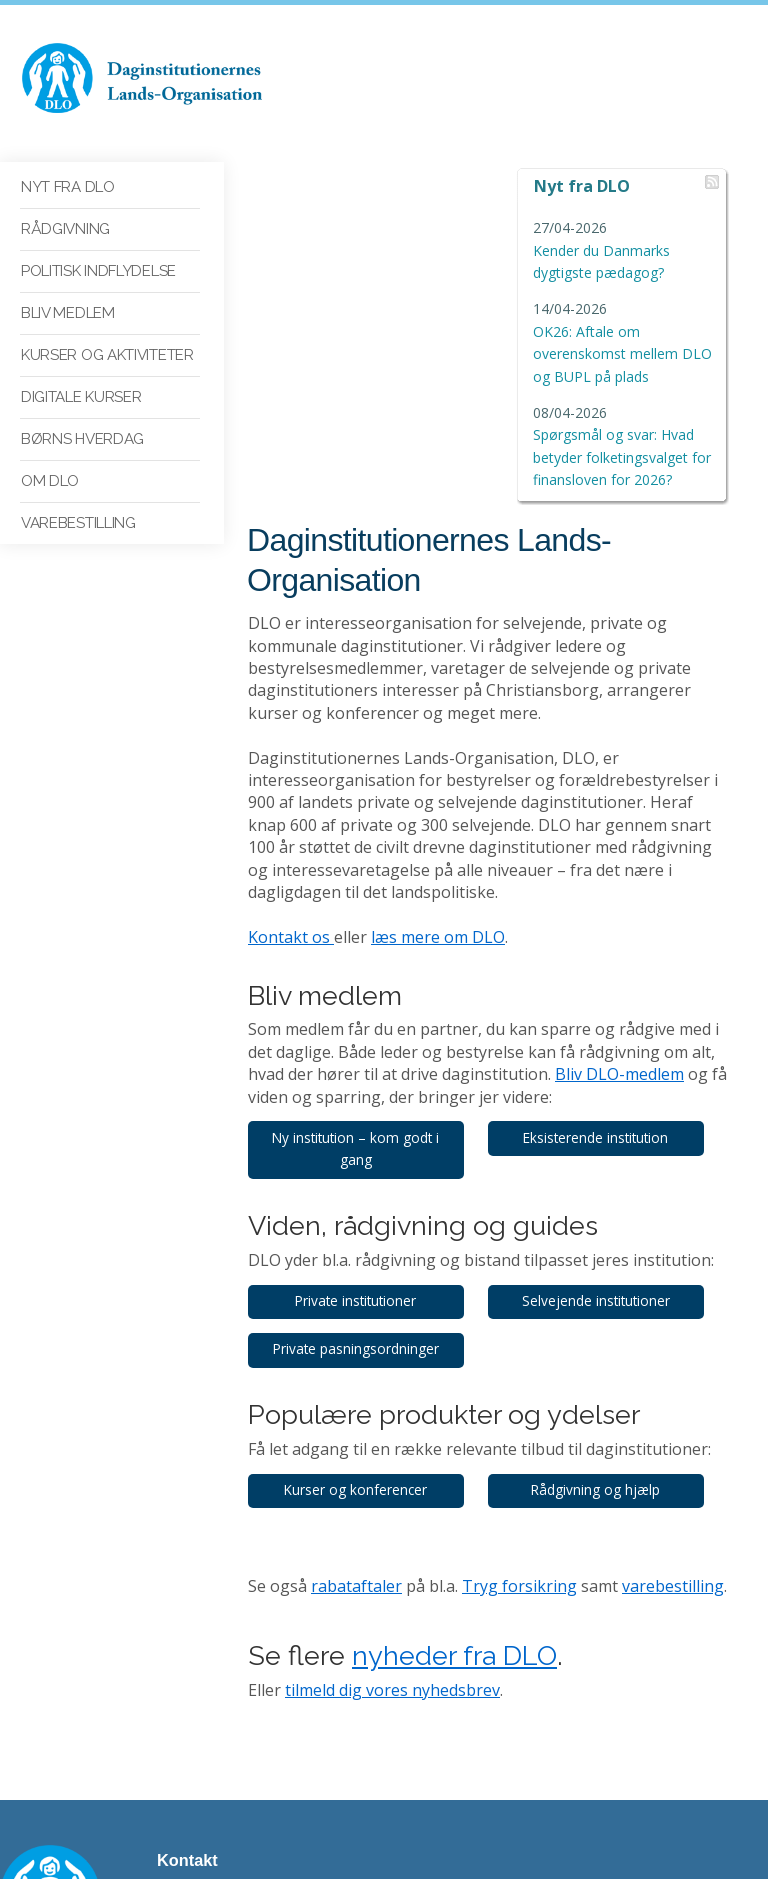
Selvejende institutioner (607, 1038)
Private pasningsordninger (359, 1086)
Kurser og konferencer (359, 1227)
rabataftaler (356, 1324)
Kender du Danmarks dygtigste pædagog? (619, 250)
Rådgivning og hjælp (607, 1227)
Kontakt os (291, 675)
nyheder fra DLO (454, 1393)
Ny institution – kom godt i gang (359, 886)
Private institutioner (359, 1038)
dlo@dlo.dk (192, 1723)
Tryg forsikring (519, 1324)
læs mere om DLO (438, 675)
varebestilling (673, 1324)
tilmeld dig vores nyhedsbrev (392, 1428)
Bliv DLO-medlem (579, 812)
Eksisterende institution (607, 875)
